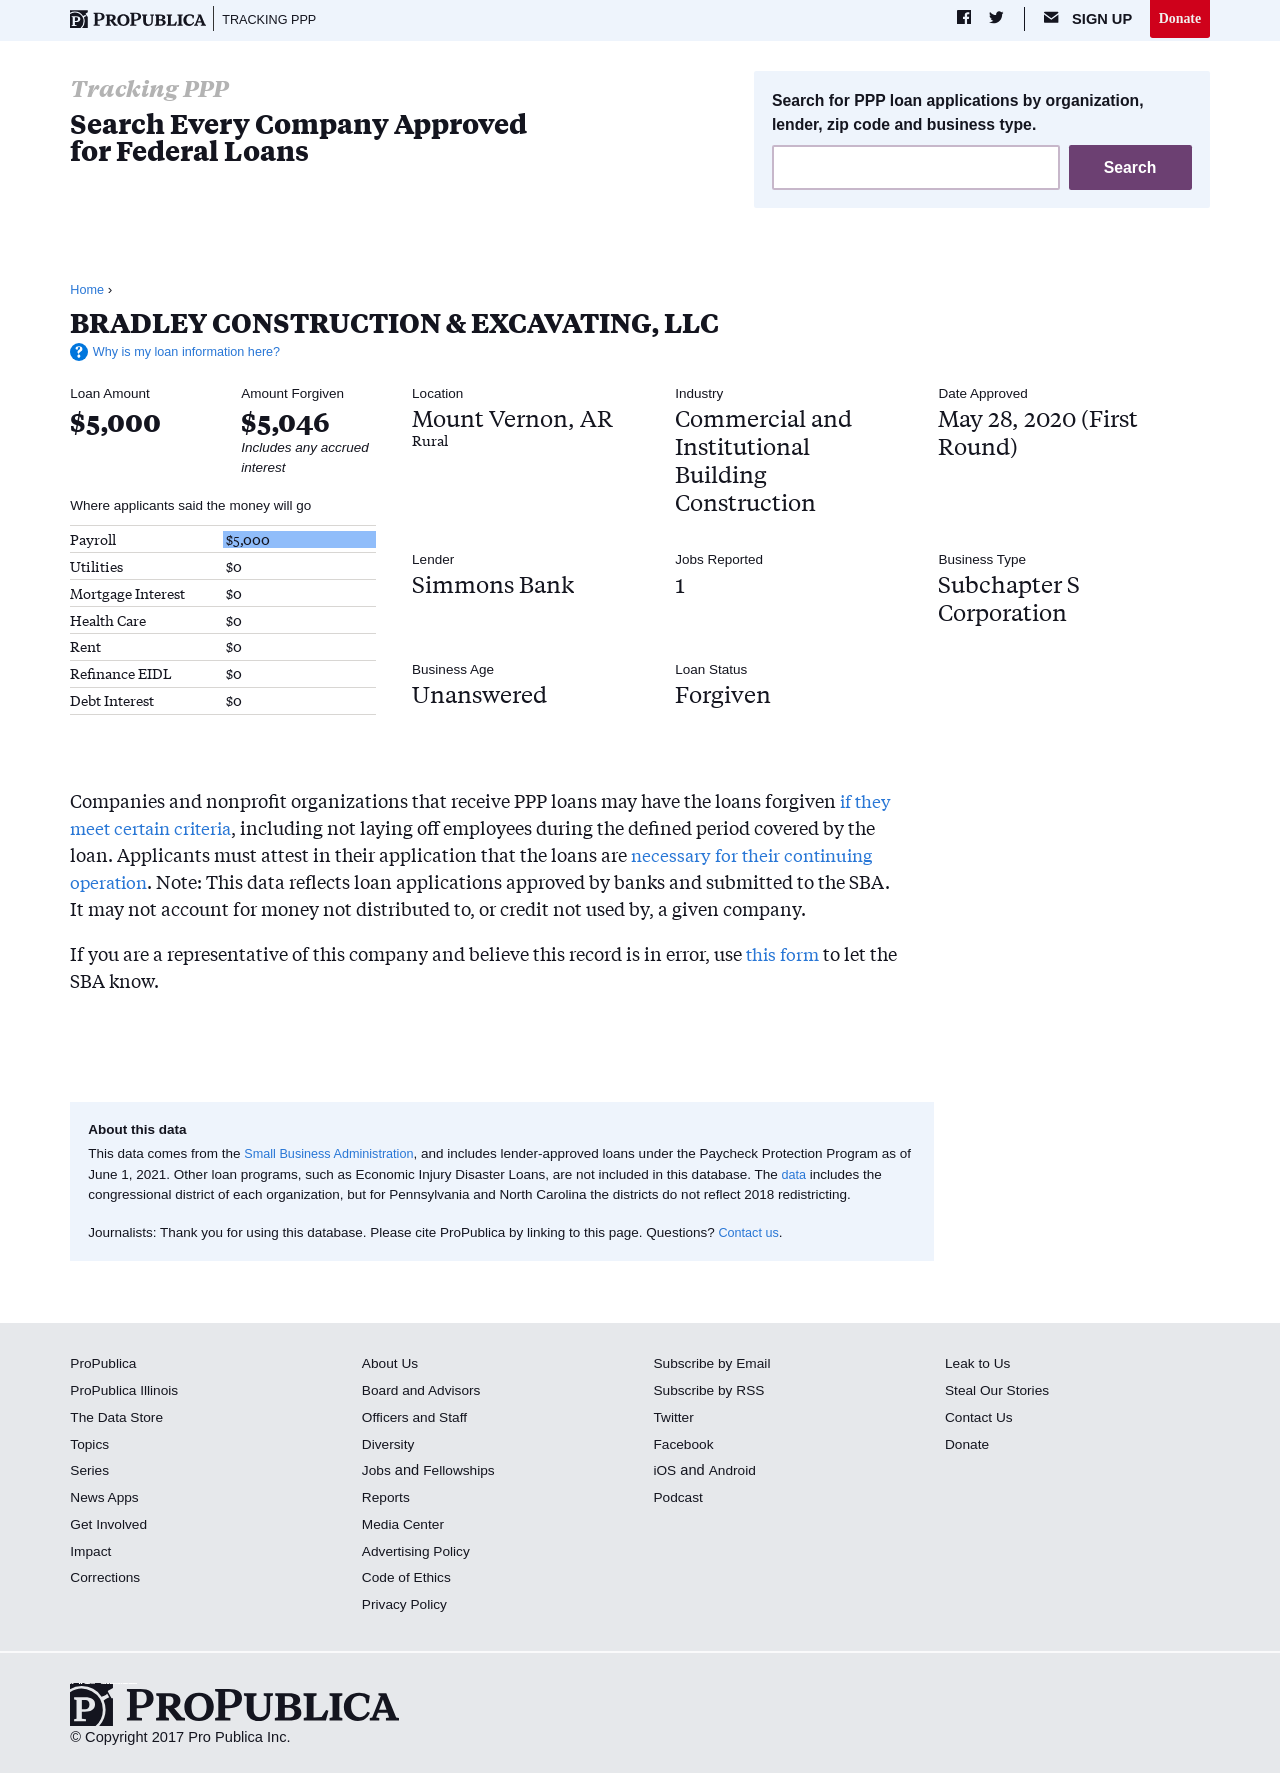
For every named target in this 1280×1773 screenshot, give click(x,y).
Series (90, 1472)
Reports (387, 1499)
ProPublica (105, 1365)
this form (784, 955)
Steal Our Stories (1000, 1392)
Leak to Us (980, 1365)
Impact (92, 1553)
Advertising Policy (419, 1553)
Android (734, 1472)
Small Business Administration (334, 1155)
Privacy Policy (407, 1606)
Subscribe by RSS (712, 1392)
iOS (665, 1472)
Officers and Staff (418, 1419)
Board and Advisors (425, 1392)
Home (88, 291)
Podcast (679, 1499)
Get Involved (111, 1526)
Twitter (674, 1419)
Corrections (107, 1579)
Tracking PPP (273, 20)
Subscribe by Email (715, 1365)
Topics (90, 1446)
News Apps (106, 1499)
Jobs (377, 1472)
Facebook (685, 1446)
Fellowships (463, 1472)
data (809, 1176)
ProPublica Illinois (127, 1392)
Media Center (406, 1526)
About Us (392, 1365)
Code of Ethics (409, 1579)
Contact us (750, 1234)
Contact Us (981, 1419)
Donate (1178, 19)
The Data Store (119, 1419)
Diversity (390, 1446)
